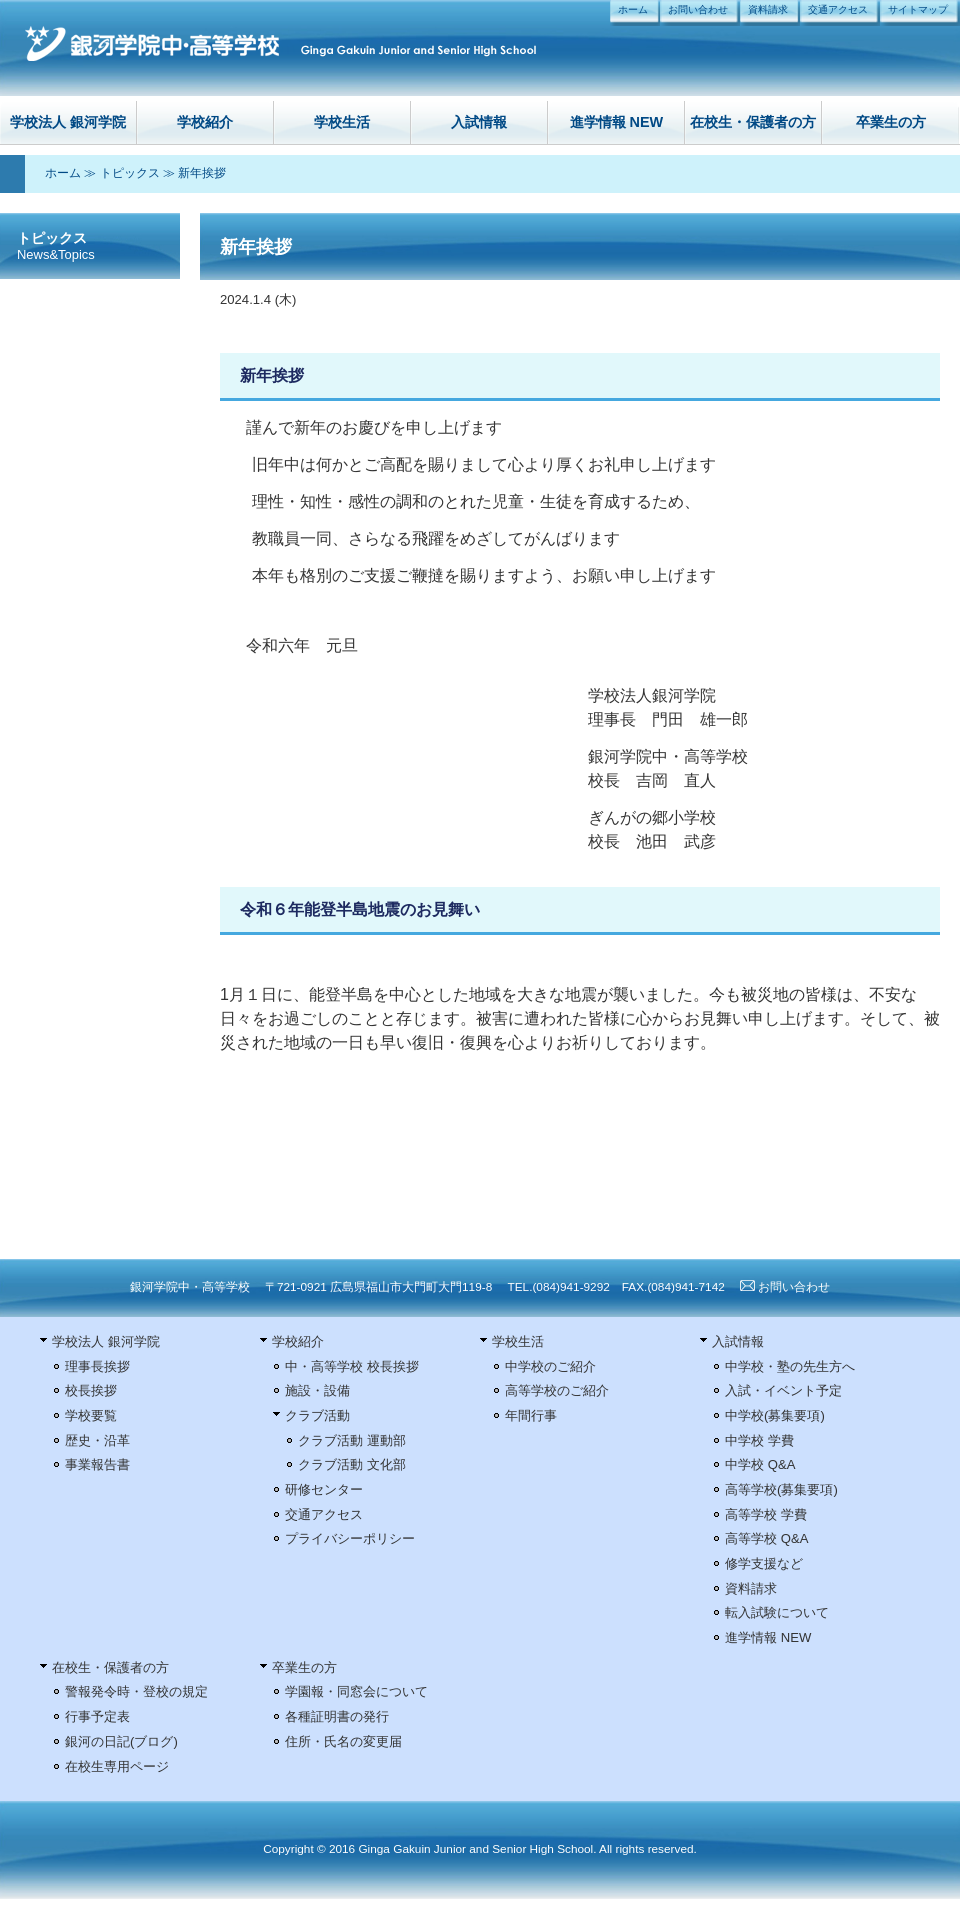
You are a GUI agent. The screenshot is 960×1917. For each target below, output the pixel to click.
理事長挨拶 (97, 1366)
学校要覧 (91, 1415)
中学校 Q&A (760, 1464)
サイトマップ (918, 9)
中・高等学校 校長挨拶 (352, 1366)
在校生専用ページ (117, 1766)
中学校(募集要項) (775, 1415)
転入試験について (777, 1612)
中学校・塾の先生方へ (790, 1366)
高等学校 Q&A (766, 1538)
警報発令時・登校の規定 (136, 1691)
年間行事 (531, 1415)
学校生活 (342, 122)
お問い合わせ (698, 9)
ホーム (633, 9)
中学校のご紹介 (550, 1366)
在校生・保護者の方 (753, 122)
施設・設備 (317, 1390)
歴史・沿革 (97, 1440)
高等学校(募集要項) (781, 1489)
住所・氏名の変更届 (343, 1741)
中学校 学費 (759, 1440)
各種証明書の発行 (337, 1716)
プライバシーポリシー (350, 1538)
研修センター (324, 1489)
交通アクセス (838, 9)
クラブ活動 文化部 (352, 1464)
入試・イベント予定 (783, 1390)
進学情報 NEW (617, 122)
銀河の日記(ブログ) (121, 1741)
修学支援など (764, 1563)
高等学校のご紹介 (557, 1390)
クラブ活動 (317, 1415)
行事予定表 (97, 1716)
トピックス (130, 173)
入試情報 (479, 122)
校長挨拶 (91, 1390)
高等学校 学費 (766, 1514)
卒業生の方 (891, 122)
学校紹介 (205, 122)
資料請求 (768, 9)
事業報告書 (97, 1464)
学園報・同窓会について (356, 1691)
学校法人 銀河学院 (68, 122)
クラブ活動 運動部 (352, 1440)
